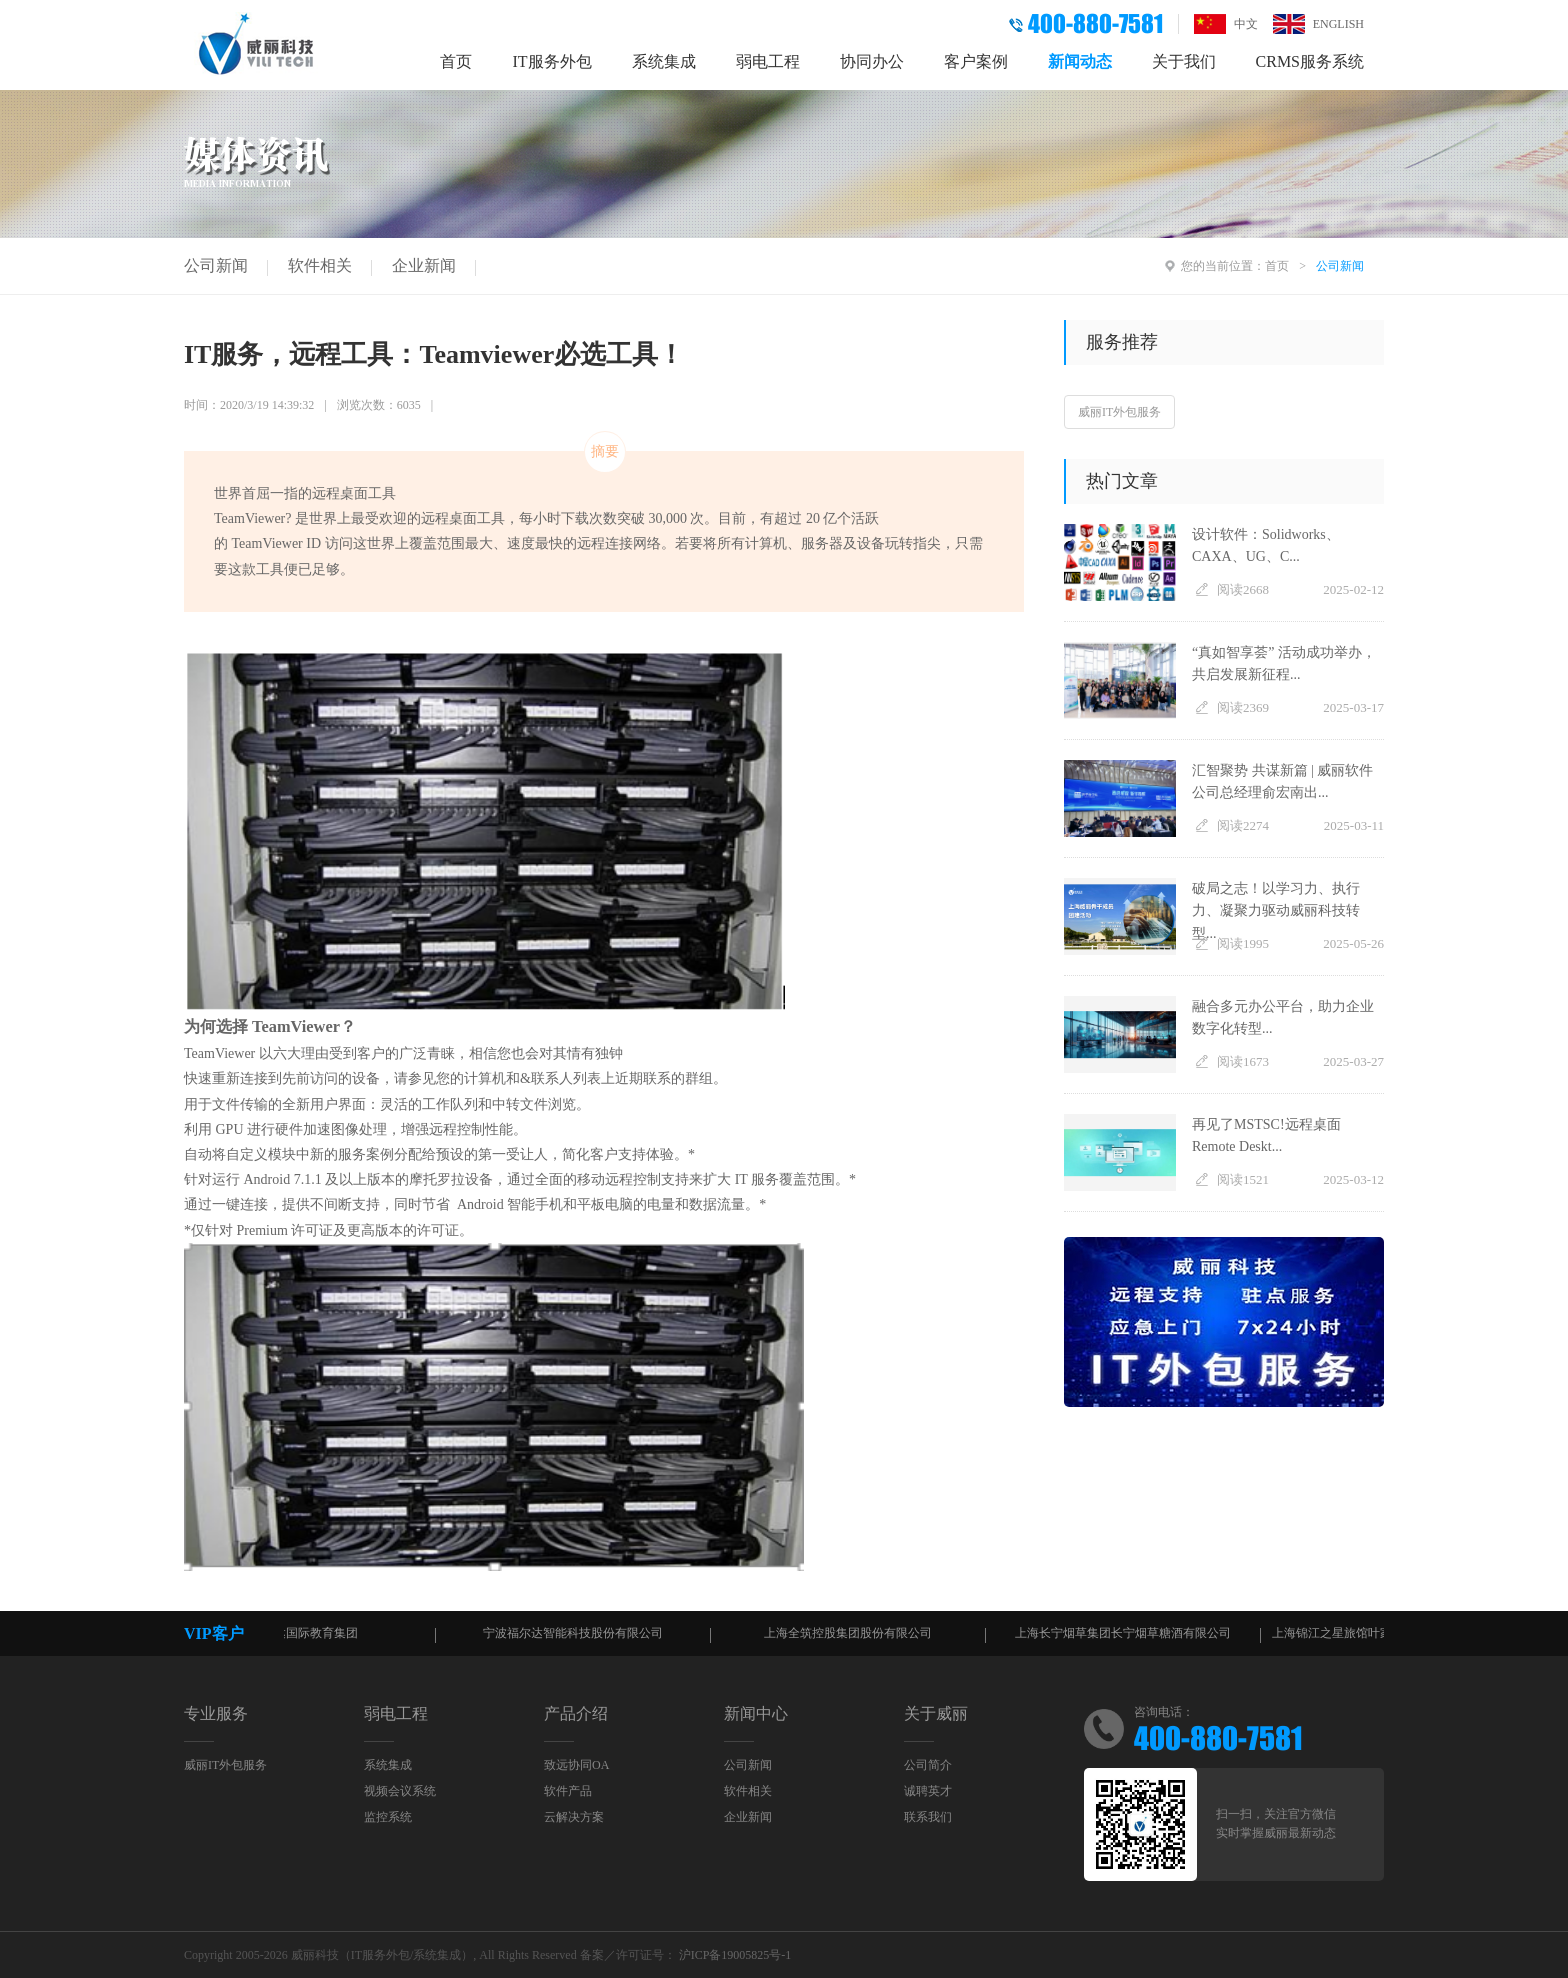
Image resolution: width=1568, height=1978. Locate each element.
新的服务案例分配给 (373, 1154)
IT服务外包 (551, 61)
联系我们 (928, 1817)
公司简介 (928, 1765)
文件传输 (240, 1104)
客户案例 (976, 61)
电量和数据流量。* (706, 1204)
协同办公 (872, 61)
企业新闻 (424, 265)
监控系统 (388, 1817)
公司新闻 (216, 265)
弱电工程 (768, 61)
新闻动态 (1080, 61)
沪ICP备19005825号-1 (735, 1955)
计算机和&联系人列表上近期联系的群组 (588, 1078)
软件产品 (568, 1791)
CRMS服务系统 (1310, 61)
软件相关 (320, 265)
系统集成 (664, 61)
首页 (456, 61)
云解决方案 (574, 1817)
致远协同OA (576, 1765)
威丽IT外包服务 (1119, 412)
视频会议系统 (400, 1791)
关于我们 (1184, 61)
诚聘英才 (928, 1791)
